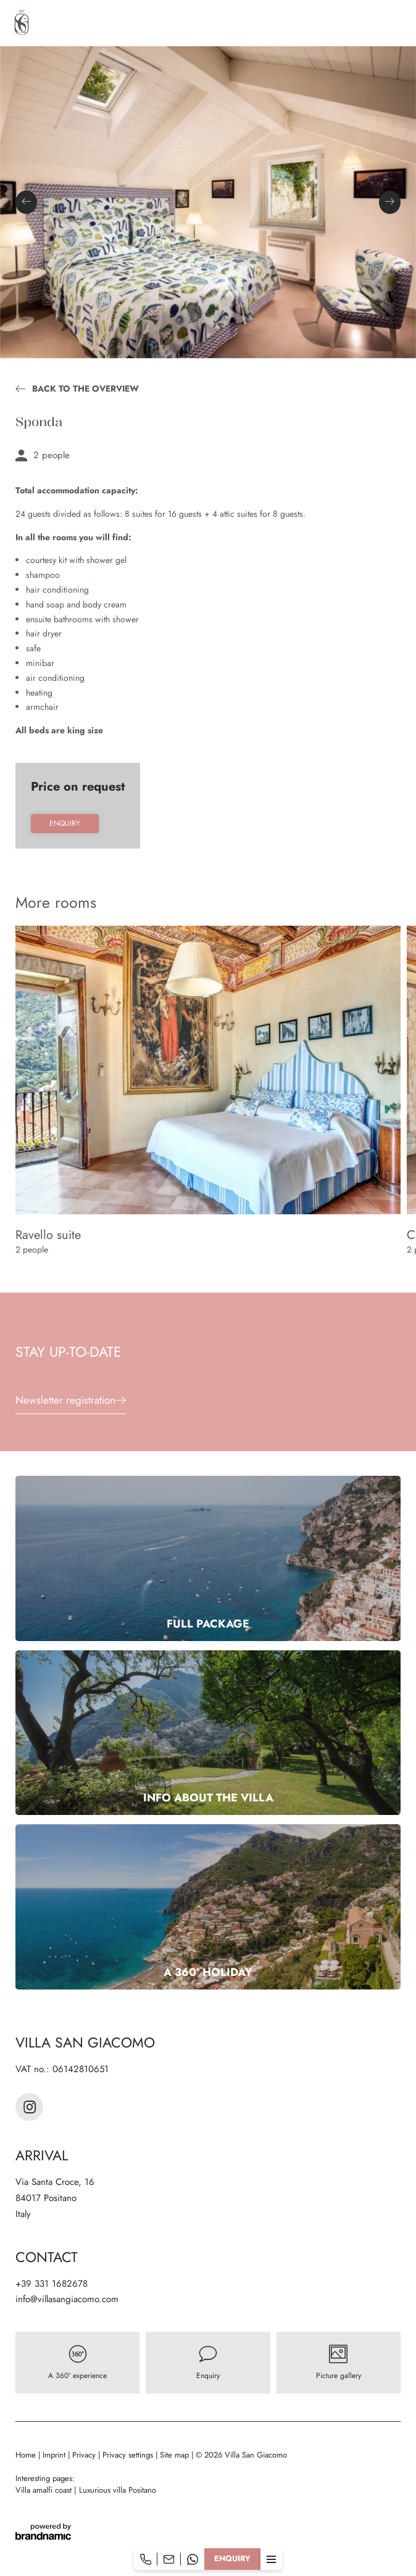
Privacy (85, 2455)
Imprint (55, 2455)
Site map (175, 2455)
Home (26, 2455)
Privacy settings (129, 2455)
